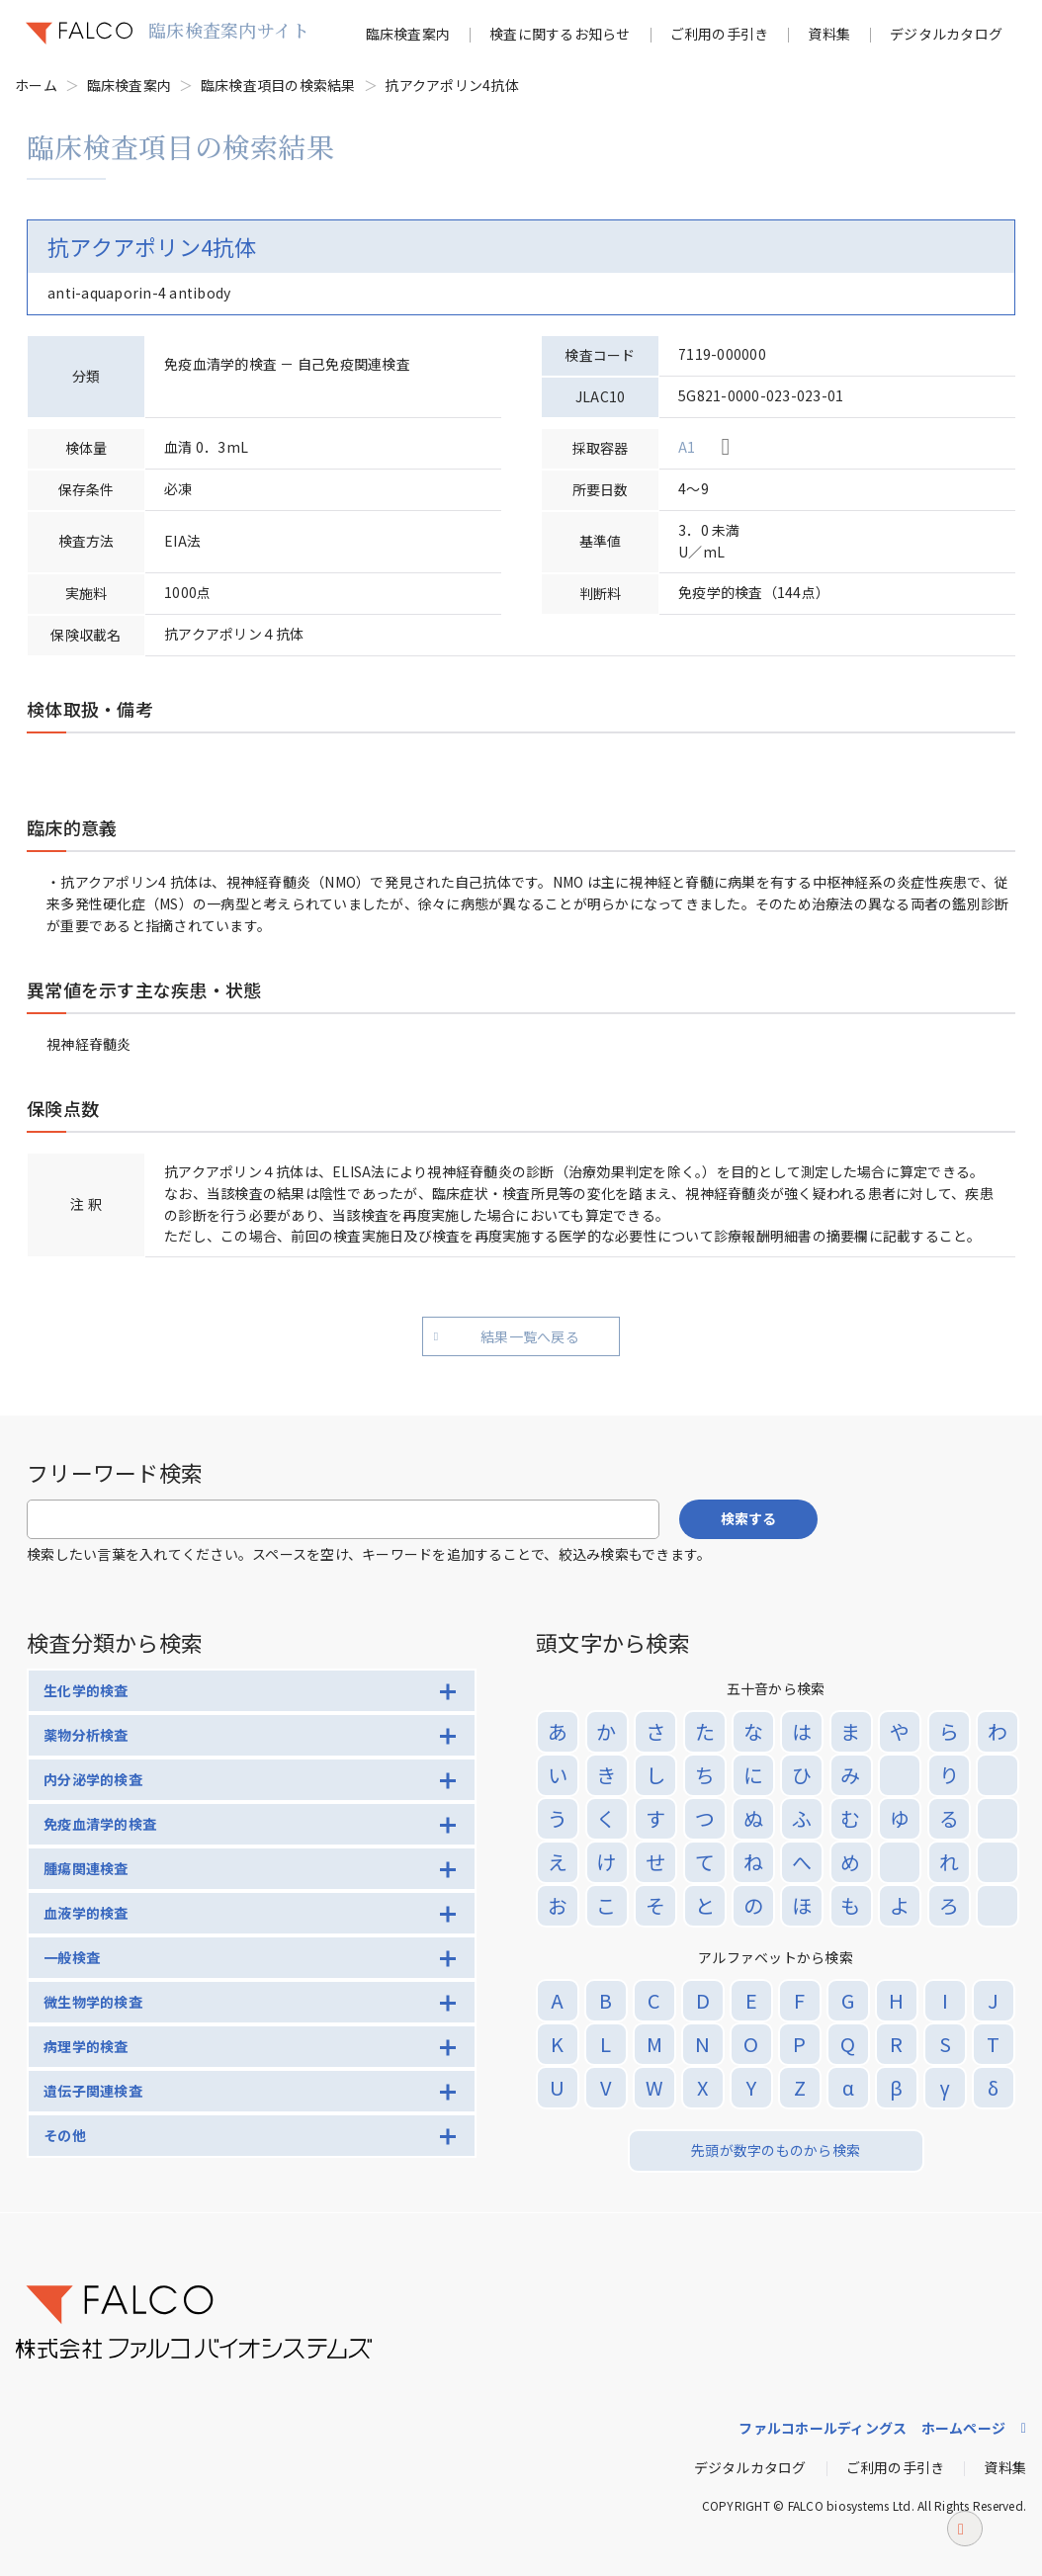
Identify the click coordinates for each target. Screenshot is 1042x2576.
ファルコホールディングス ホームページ (871, 2428)
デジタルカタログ (946, 33)
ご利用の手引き (719, 33)
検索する (748, 1518)
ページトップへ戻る (965, 2539)
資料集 (829, 33)
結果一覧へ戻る (529, 1336)
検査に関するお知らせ (560, 33)
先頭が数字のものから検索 (775, 2150)
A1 (687, 447)
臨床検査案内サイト (228, 30)
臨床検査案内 (408, 33)
